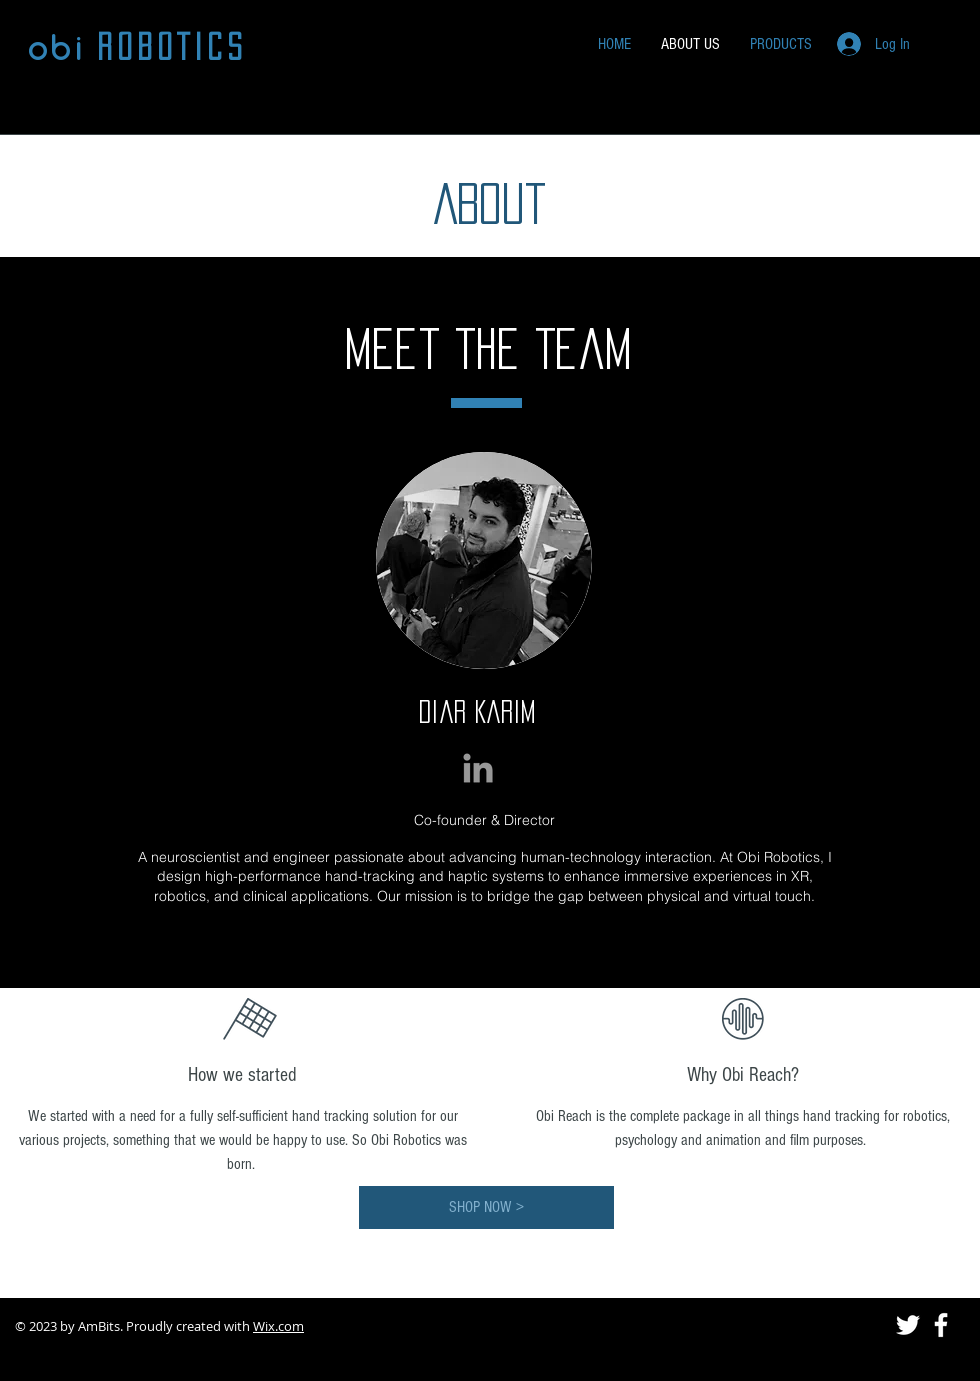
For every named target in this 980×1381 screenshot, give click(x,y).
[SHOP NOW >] (486, 1207)
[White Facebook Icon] (941, 1325)
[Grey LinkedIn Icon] (478, 768)
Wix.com (278, 1326)
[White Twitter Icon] (908, 1325)
